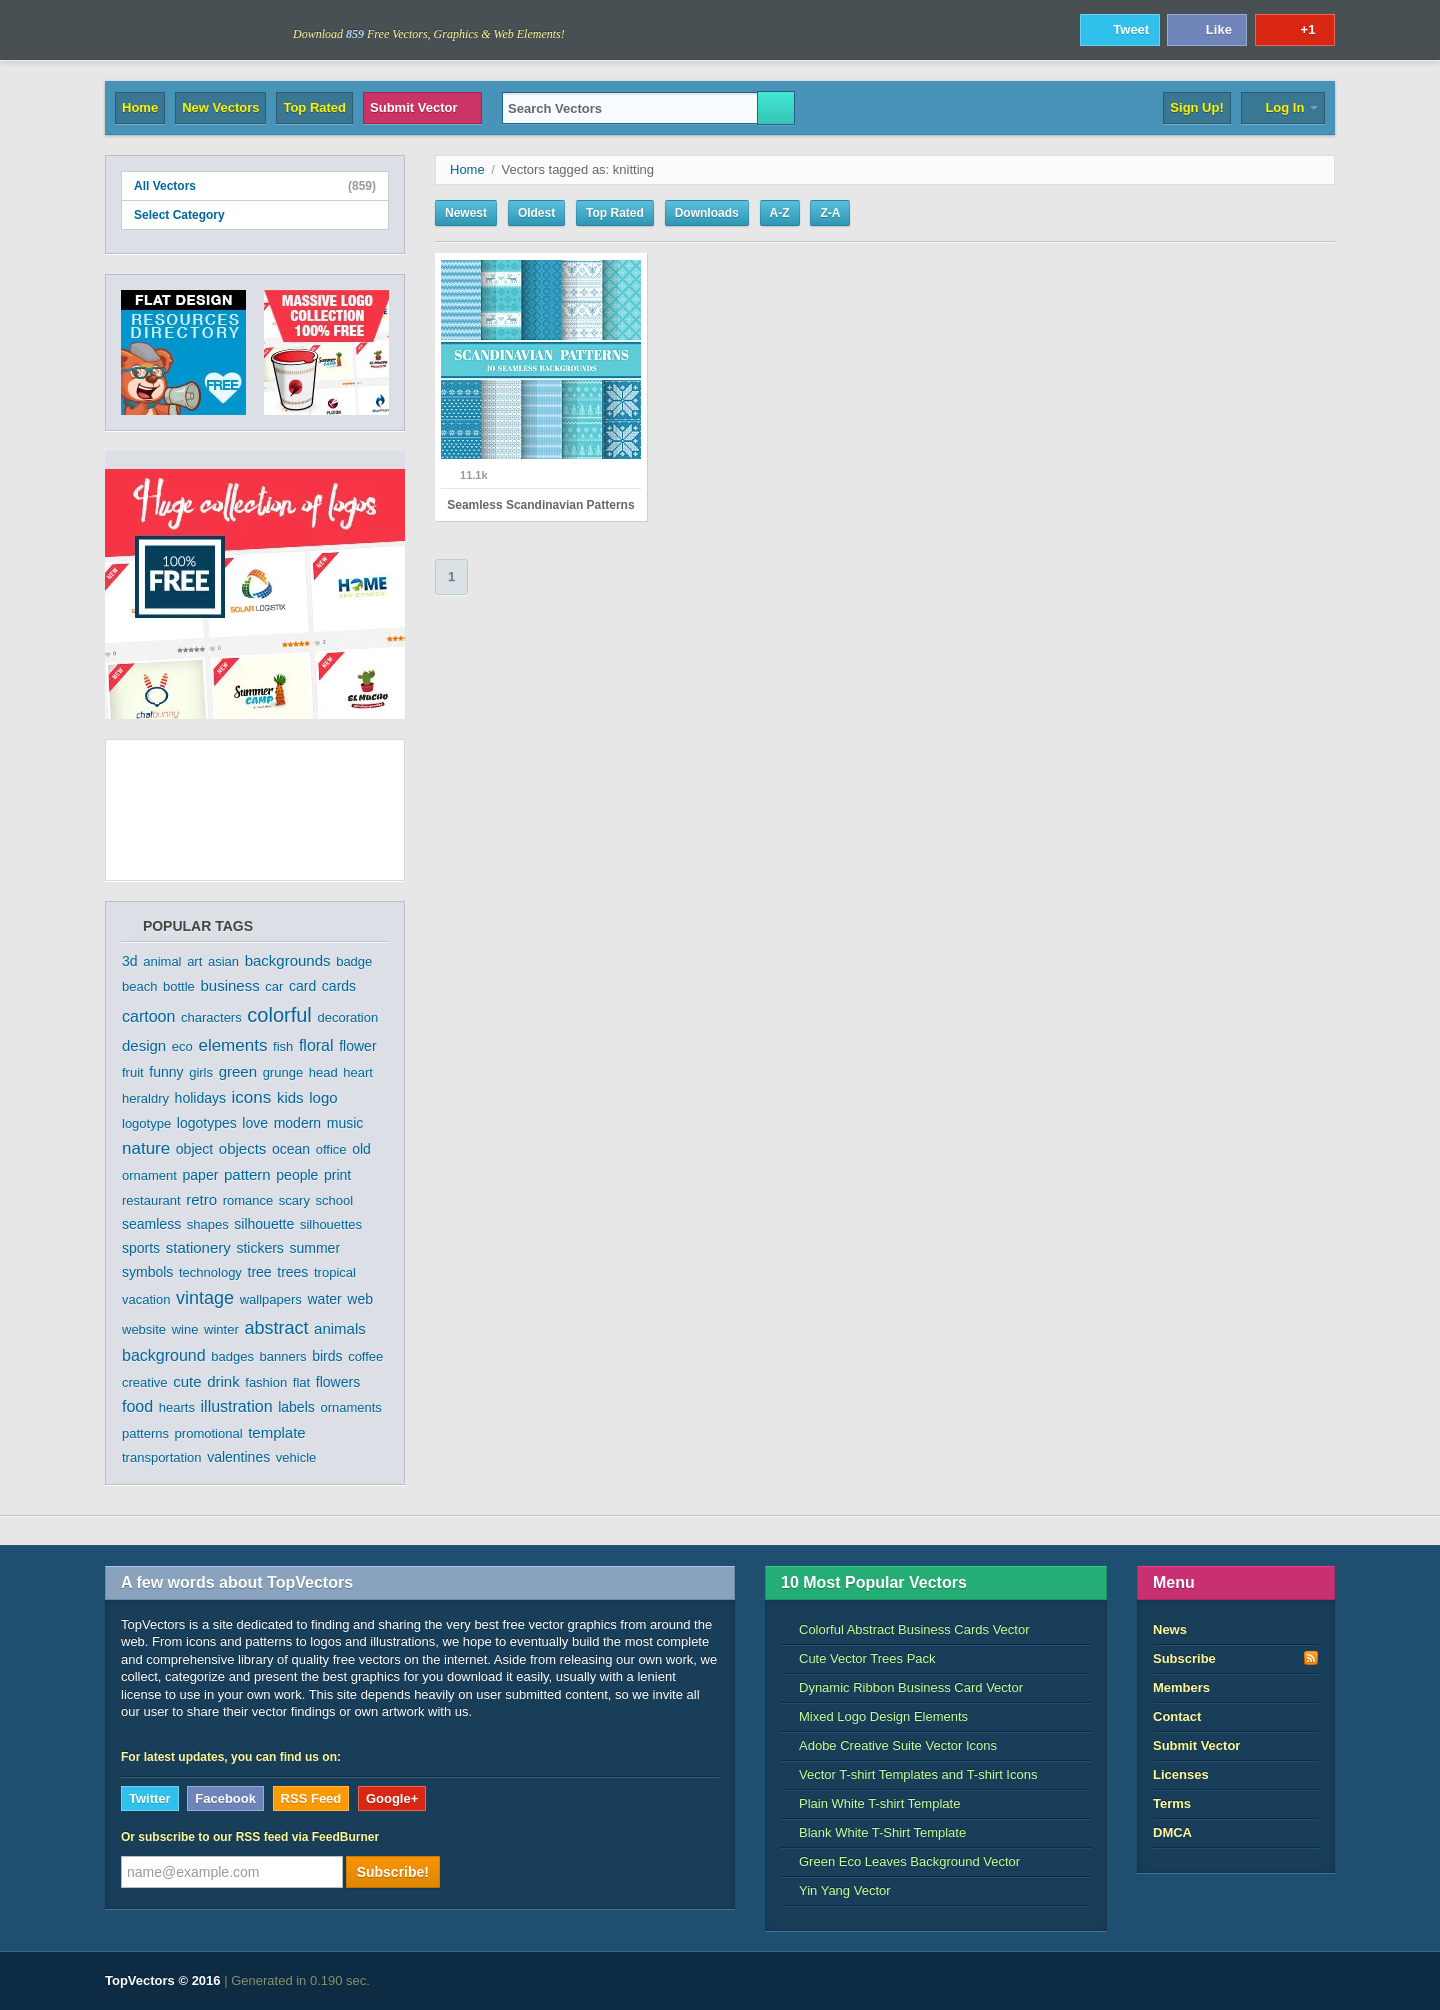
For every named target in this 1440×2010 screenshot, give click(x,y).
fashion (266, 1382)
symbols (147, 1272)
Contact (1177, 1716)
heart (358, 1072)
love (255, 1123)
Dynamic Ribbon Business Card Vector (902, 1687)
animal (162, 961)
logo (323, 1097)
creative (145, 1382)
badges (232, 1356)
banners (283, 1356)
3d (130, 961)
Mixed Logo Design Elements (874, 1716)
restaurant (151, 1200)
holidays (200, 1098)
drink (223, 1381)
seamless (151, 1224)
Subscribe (1236, 1658)
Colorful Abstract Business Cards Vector (905, 1629)
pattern (247, 1174)
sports (141, 1248)
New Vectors (220, 107)
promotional (209, 1433)
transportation (162, 1457)
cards (339, 986)
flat (301, 1382)
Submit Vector (422, 107)
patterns (145, 1433)
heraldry (145, 1098)
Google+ (392, 1798)
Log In (1283, 107)
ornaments (350, 1407)
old (361, 1149)
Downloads (707, 213)
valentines (238, 1457)
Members (1181, 1687)
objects (243, 1148)
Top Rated (314, 107)
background (164, 1355)
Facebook (225, 1798)
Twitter (150, 1798)
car (274, 986)
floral (316, 1045)
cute (187, 1381)
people (297, 1175)
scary (294, 1200)
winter (221, 1329)
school (335, 1200)
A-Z (780, 213)
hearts (177, 1407)
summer (315, 1248)
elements (232, 1045)
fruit (133, 1072)
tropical (335, 1272)
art (194, 961)
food (137, 1406)
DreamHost (1246, 1981)
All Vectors (255, 186)
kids (290, 1097)
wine (185, 1329)
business (229, 985)
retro (201, 1199)
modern (297, 1123)
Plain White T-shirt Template (870, 1803)
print (337, 1175)
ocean (291, 1149)
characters (211, 1017)
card (302, 986)
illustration (237, 1406)
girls (201, 1072)
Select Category (255, 214)
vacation (146, 1299)
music (345, 1123)
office (331, 1149)
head (323, 1072)
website (144, 1329)
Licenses (1181, 1774)
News (1170, 1629)
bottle (179, 986)
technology (210, 1272)
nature (146, 1148)
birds (327, 1356)
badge (354, 961)
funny (166, 1072)
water (325, 1299)
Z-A (830, 213)
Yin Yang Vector (836, 1890)
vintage (205, 1298)
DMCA (1172, 1832)
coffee (365, 1356)
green (238, 1071)
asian (223, 961)
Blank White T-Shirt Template (873, 1832)
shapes (208, 1224)
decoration (347, 1017)
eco (182, 1046)
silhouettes (331, 1224)
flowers (338, 1382)
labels (296, 1407)
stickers (259, 1248)
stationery (198, 1247)
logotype (146, 1123)
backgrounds (288, 960)
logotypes (207, 1123)
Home (140, 107)
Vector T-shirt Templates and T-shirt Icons (909, 1774)
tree (260, 1272)
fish (283, 1046)
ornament (149, 1175)
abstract (276, 1328)
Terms (1172, 1803)
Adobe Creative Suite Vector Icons (889, 1745)
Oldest (536, 213)
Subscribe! (393, 1872)
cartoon (148, 1016)
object (194, 1149)
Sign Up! (1196, 107)
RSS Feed (311, 1798)
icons (252, 1097)
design (144, 1045)
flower (357, 1046)
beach (139, 986)
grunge (283, 1072)
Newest (466, 213)
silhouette (264, 1224)
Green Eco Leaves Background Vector (900, 1861)
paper (201, 1175)
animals (340, 1328)
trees (292, 1272)
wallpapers (271, 1299)
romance (248, 1200)
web (360, 1299)
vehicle (296, 1457)
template (277, 1432)
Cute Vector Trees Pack (858, 1658)
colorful (279, 1015)
